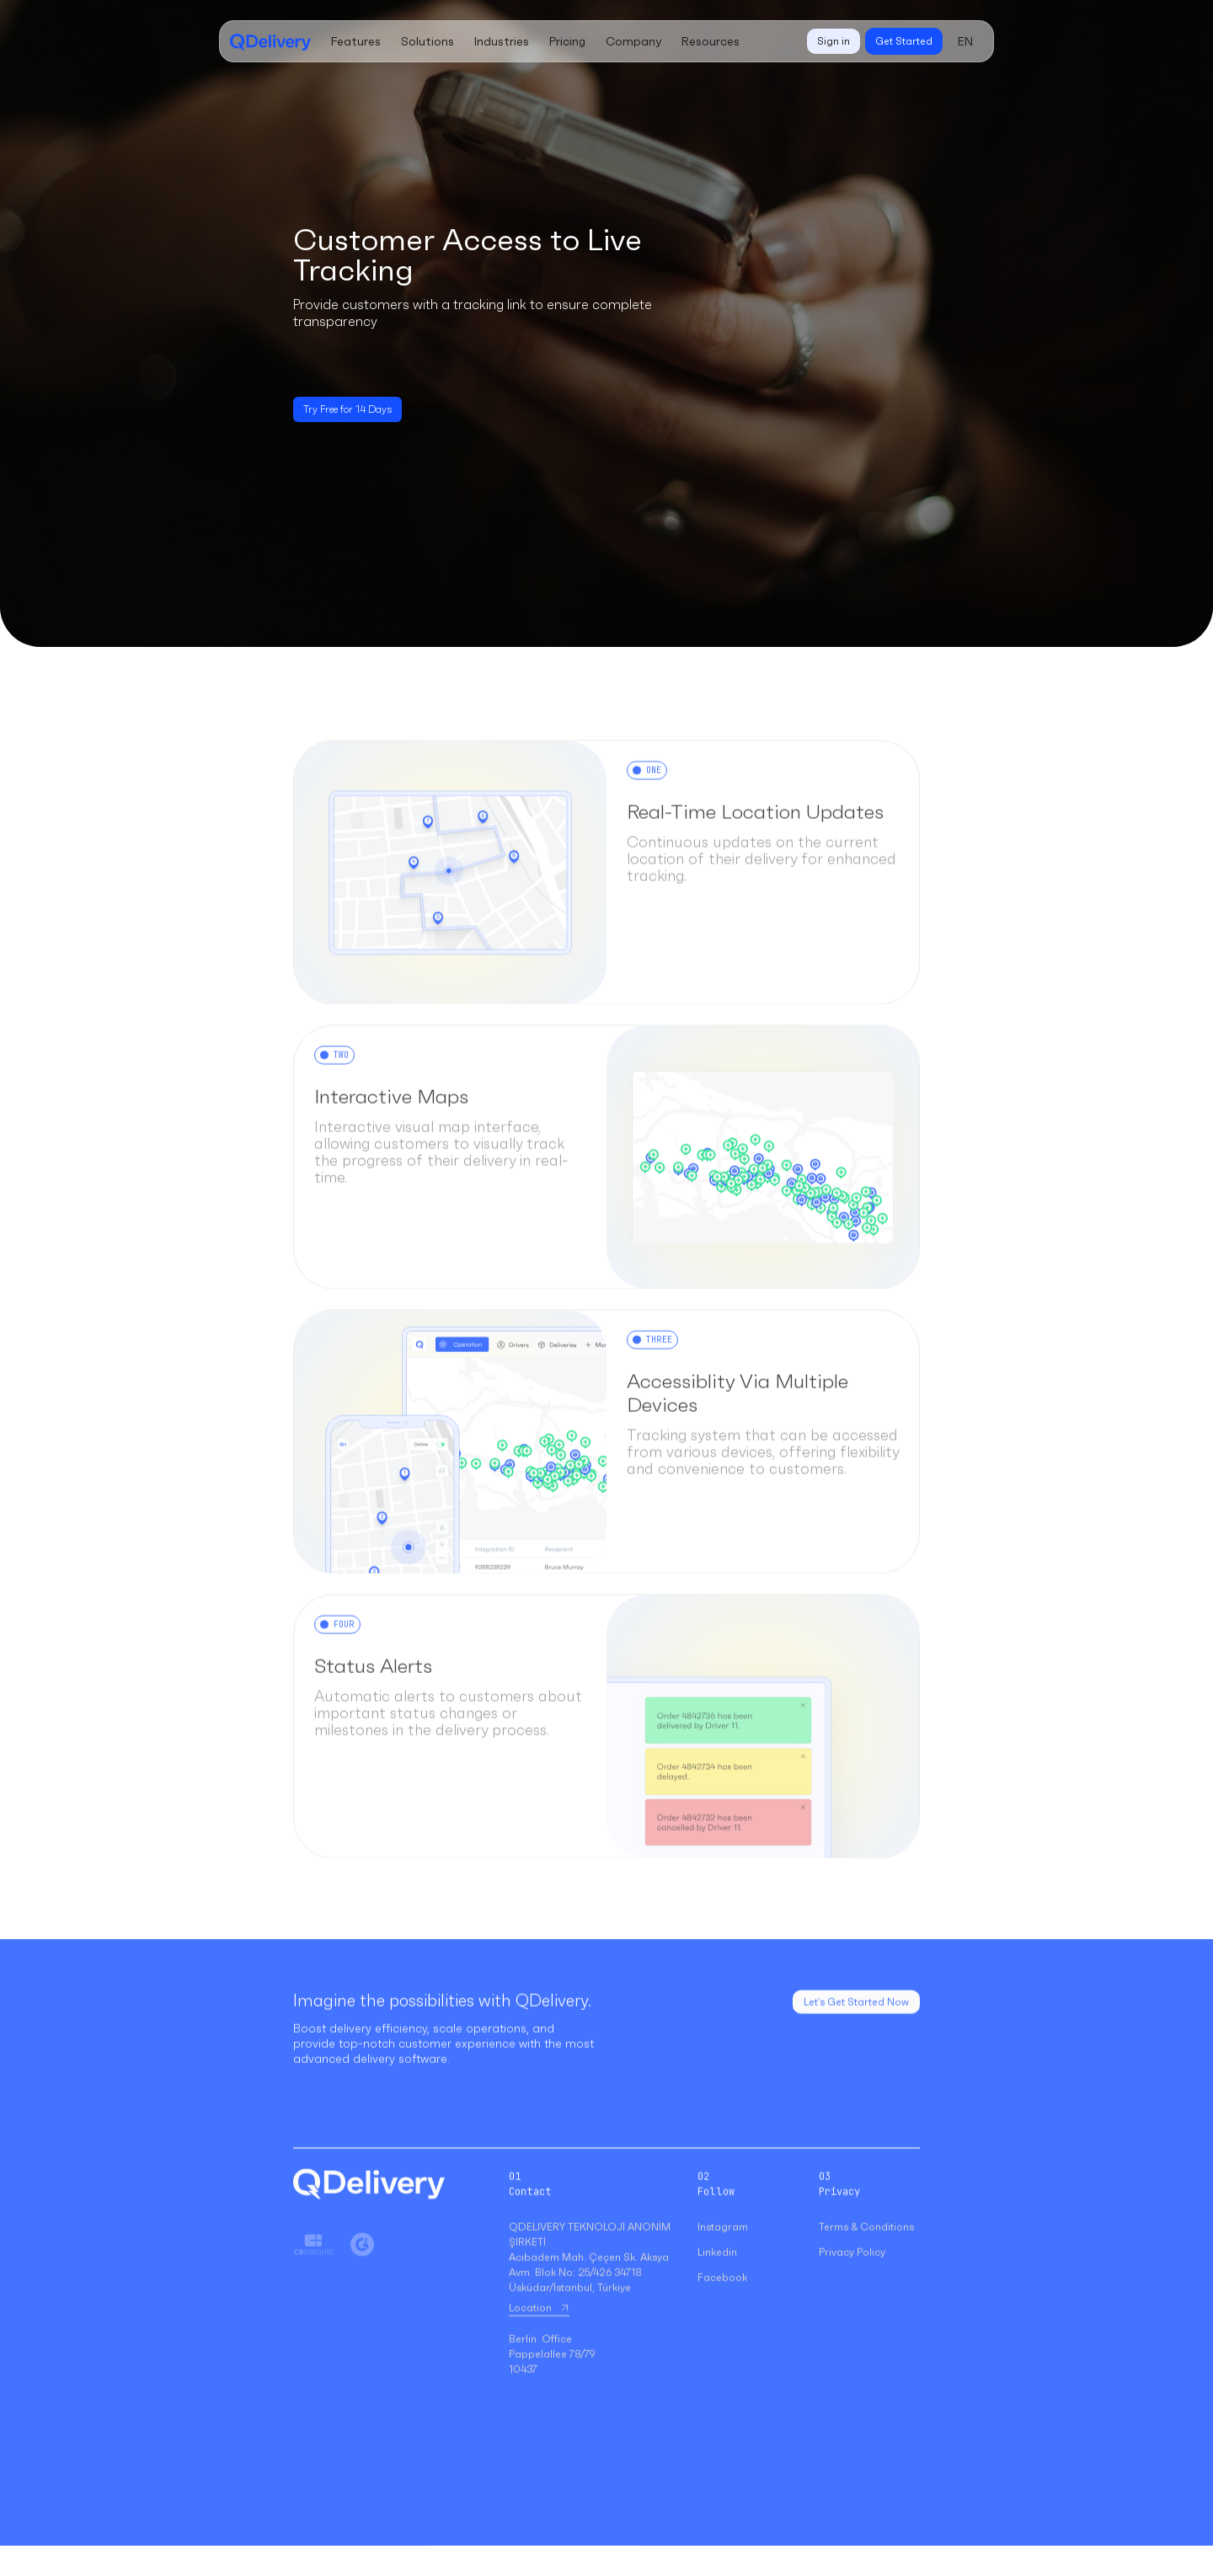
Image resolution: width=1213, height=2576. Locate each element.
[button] (356, 41)
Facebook (722, 2297)
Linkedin (717, 2272)
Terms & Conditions (866, 2247)
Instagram (722, 2247)
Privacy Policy (852, 2272)
